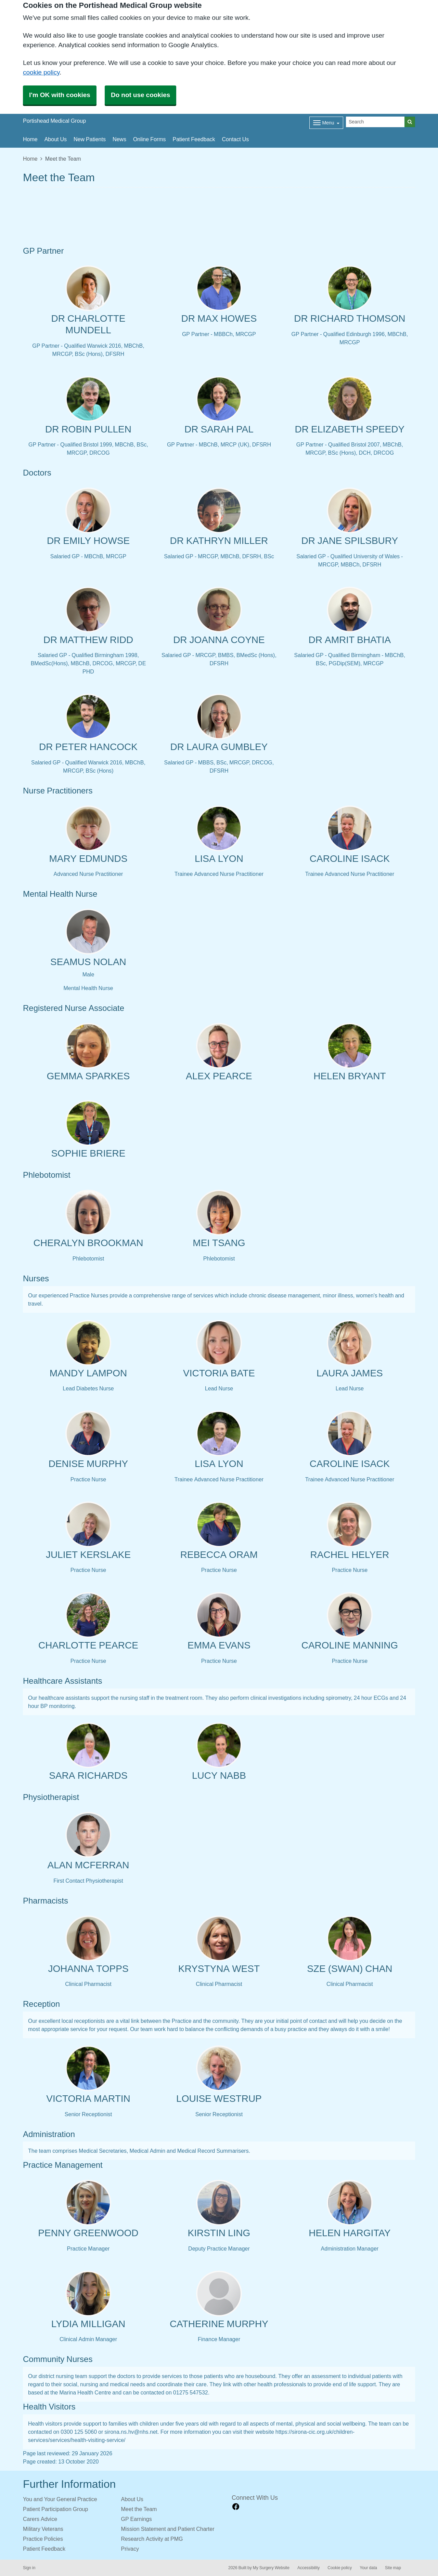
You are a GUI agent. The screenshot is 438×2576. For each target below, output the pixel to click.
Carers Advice (40, 2519)
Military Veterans (43, 2529)
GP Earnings (136, 2519)
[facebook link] (236, 2506)
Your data (368, 2568)
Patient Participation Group (55, 2509)
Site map (393, 2568)
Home (30, 139)
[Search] (375, 122)
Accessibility (308, 2568)
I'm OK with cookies (59, 95)
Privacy (130, 2548)
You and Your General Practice (60, 2499)
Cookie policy (339, 2568)
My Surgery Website (271, 2568)
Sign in (29, 2568)
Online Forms (149, 139)
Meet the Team (139, 2509)
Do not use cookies (140, 95)
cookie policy (41, 72)
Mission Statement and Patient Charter (168, 2529)
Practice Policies (43, 2538)
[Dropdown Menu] (326, 123)
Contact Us (235, 139)
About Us (55, 139)
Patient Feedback (193, 139)
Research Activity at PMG (152, 2538)
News (119, 139)
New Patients (90, 139)
